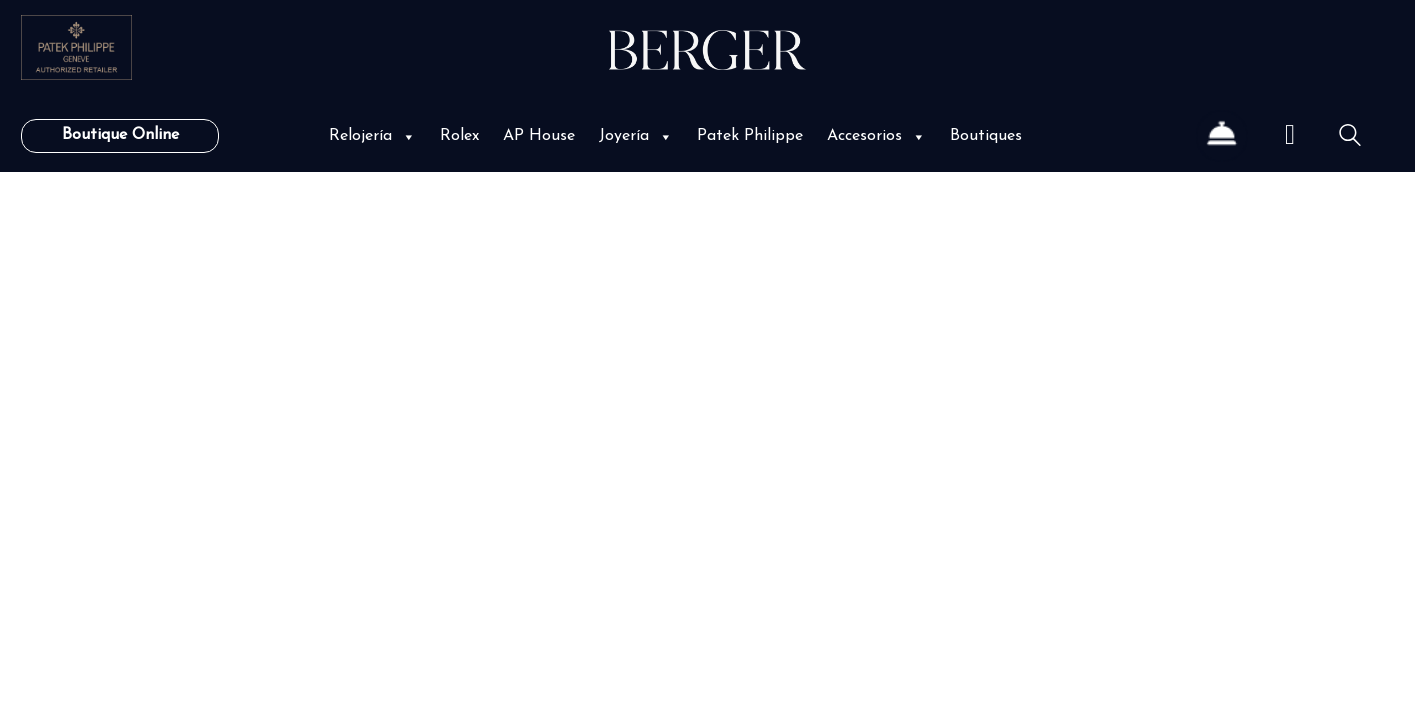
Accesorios (876, 136)
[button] (407, 136)
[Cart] (1290, 136)
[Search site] (1350, 138)
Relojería (372, 136)
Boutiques (986, 136)
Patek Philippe (750, 136)
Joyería (636, 136)
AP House (539, 136)
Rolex (459, 136)
